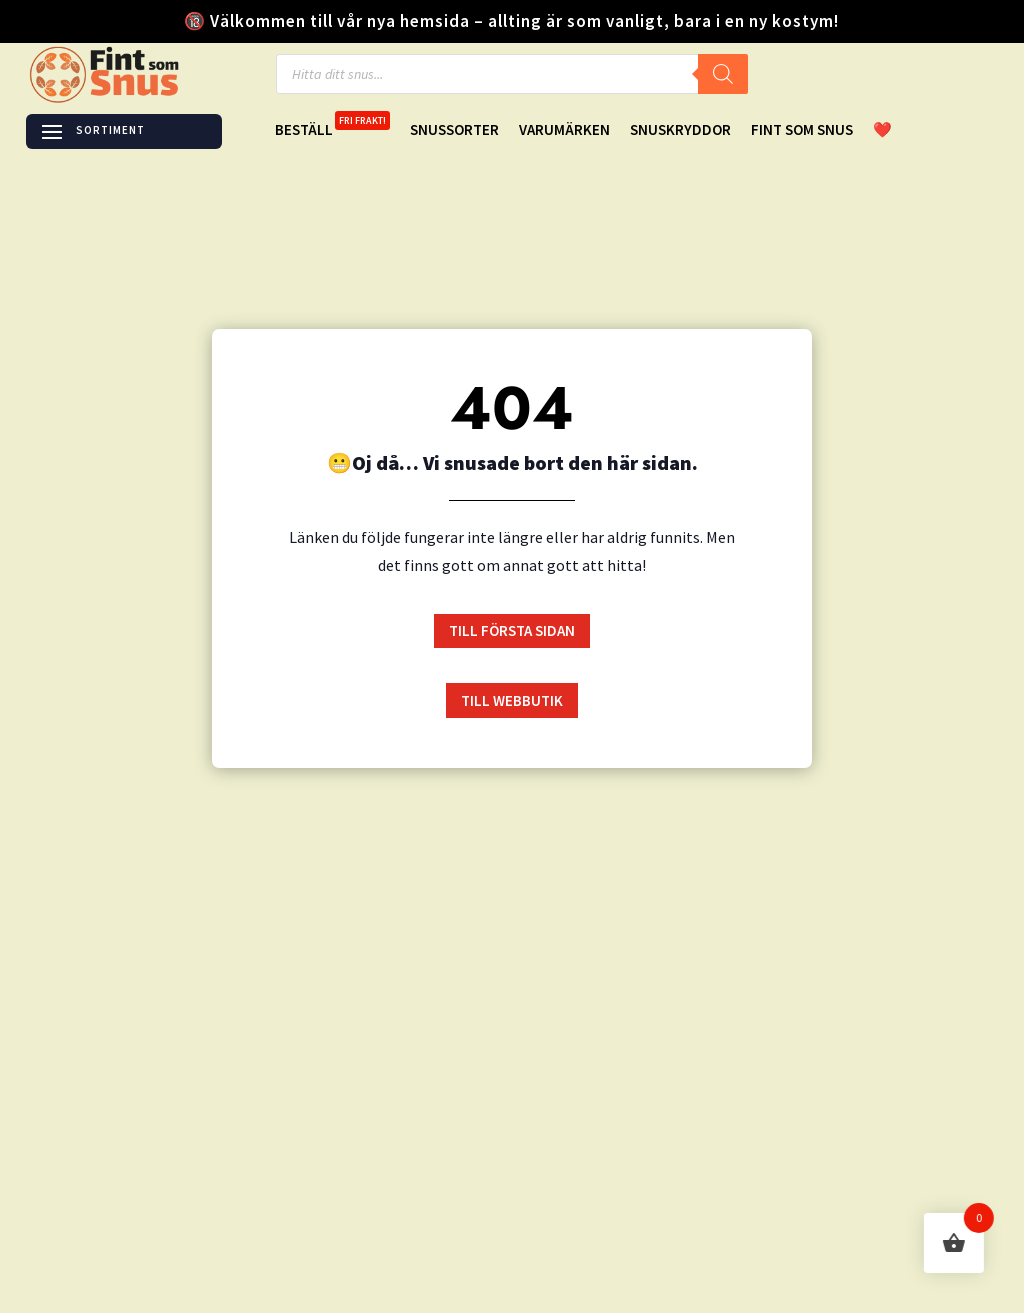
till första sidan (512, 630)
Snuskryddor (680, 131)
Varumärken (564, 131)
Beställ (332, 131)
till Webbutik (512, 700)
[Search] (723, 74)
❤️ (882, 131)
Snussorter (454, 131)
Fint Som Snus (802, 131)
